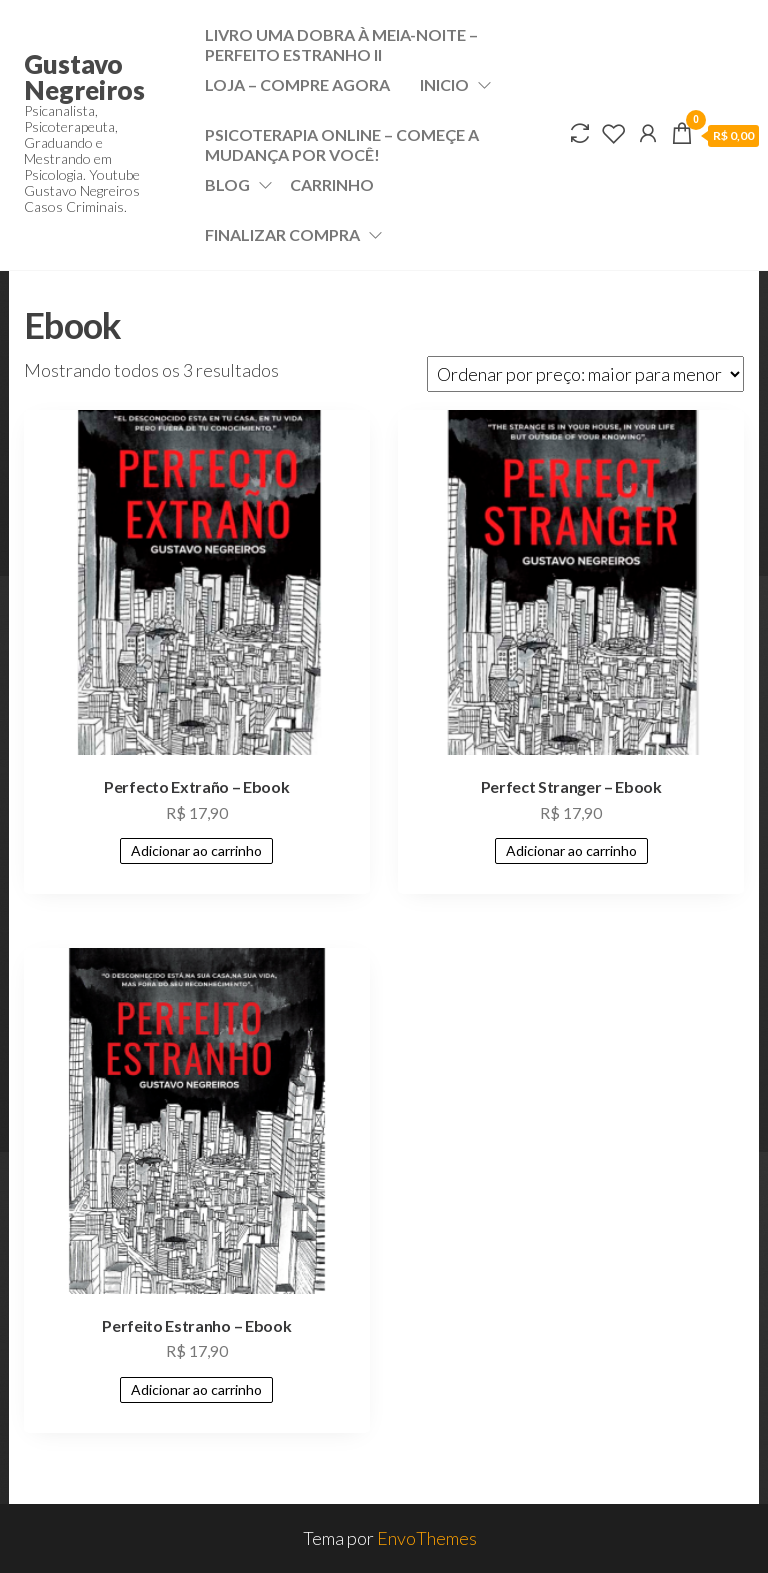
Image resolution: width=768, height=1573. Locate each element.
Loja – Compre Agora (297, 84)
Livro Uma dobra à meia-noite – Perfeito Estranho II (341, 42)
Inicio (444, 84)
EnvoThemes (427, 1538)
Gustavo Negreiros (84, 77)
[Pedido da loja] (585, 374)
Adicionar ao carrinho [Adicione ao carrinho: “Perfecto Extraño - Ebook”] (196, 850)
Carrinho (332, 184)
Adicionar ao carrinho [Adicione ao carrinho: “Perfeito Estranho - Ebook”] (196, 1389)
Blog (227, 184)
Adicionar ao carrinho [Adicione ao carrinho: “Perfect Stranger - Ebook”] (571, 850)
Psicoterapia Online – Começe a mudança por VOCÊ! (342, 142)
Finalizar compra (282, 234)
